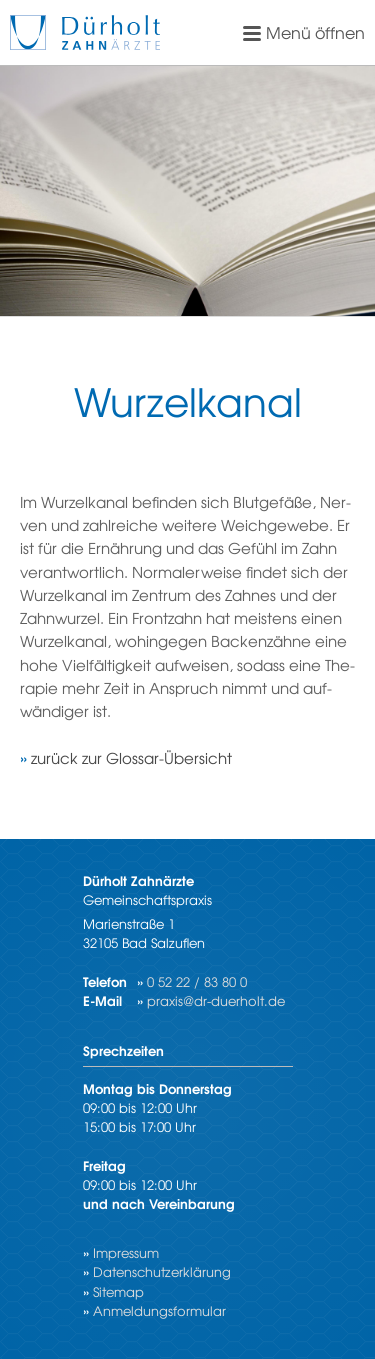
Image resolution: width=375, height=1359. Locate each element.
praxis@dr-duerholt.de (216, 1000)
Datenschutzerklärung (162, 1271)
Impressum (126, 1252)
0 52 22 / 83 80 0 (197, 981)
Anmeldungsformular (159, 1310)
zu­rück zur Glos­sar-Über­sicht (131, 757)
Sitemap (118, 1291)
